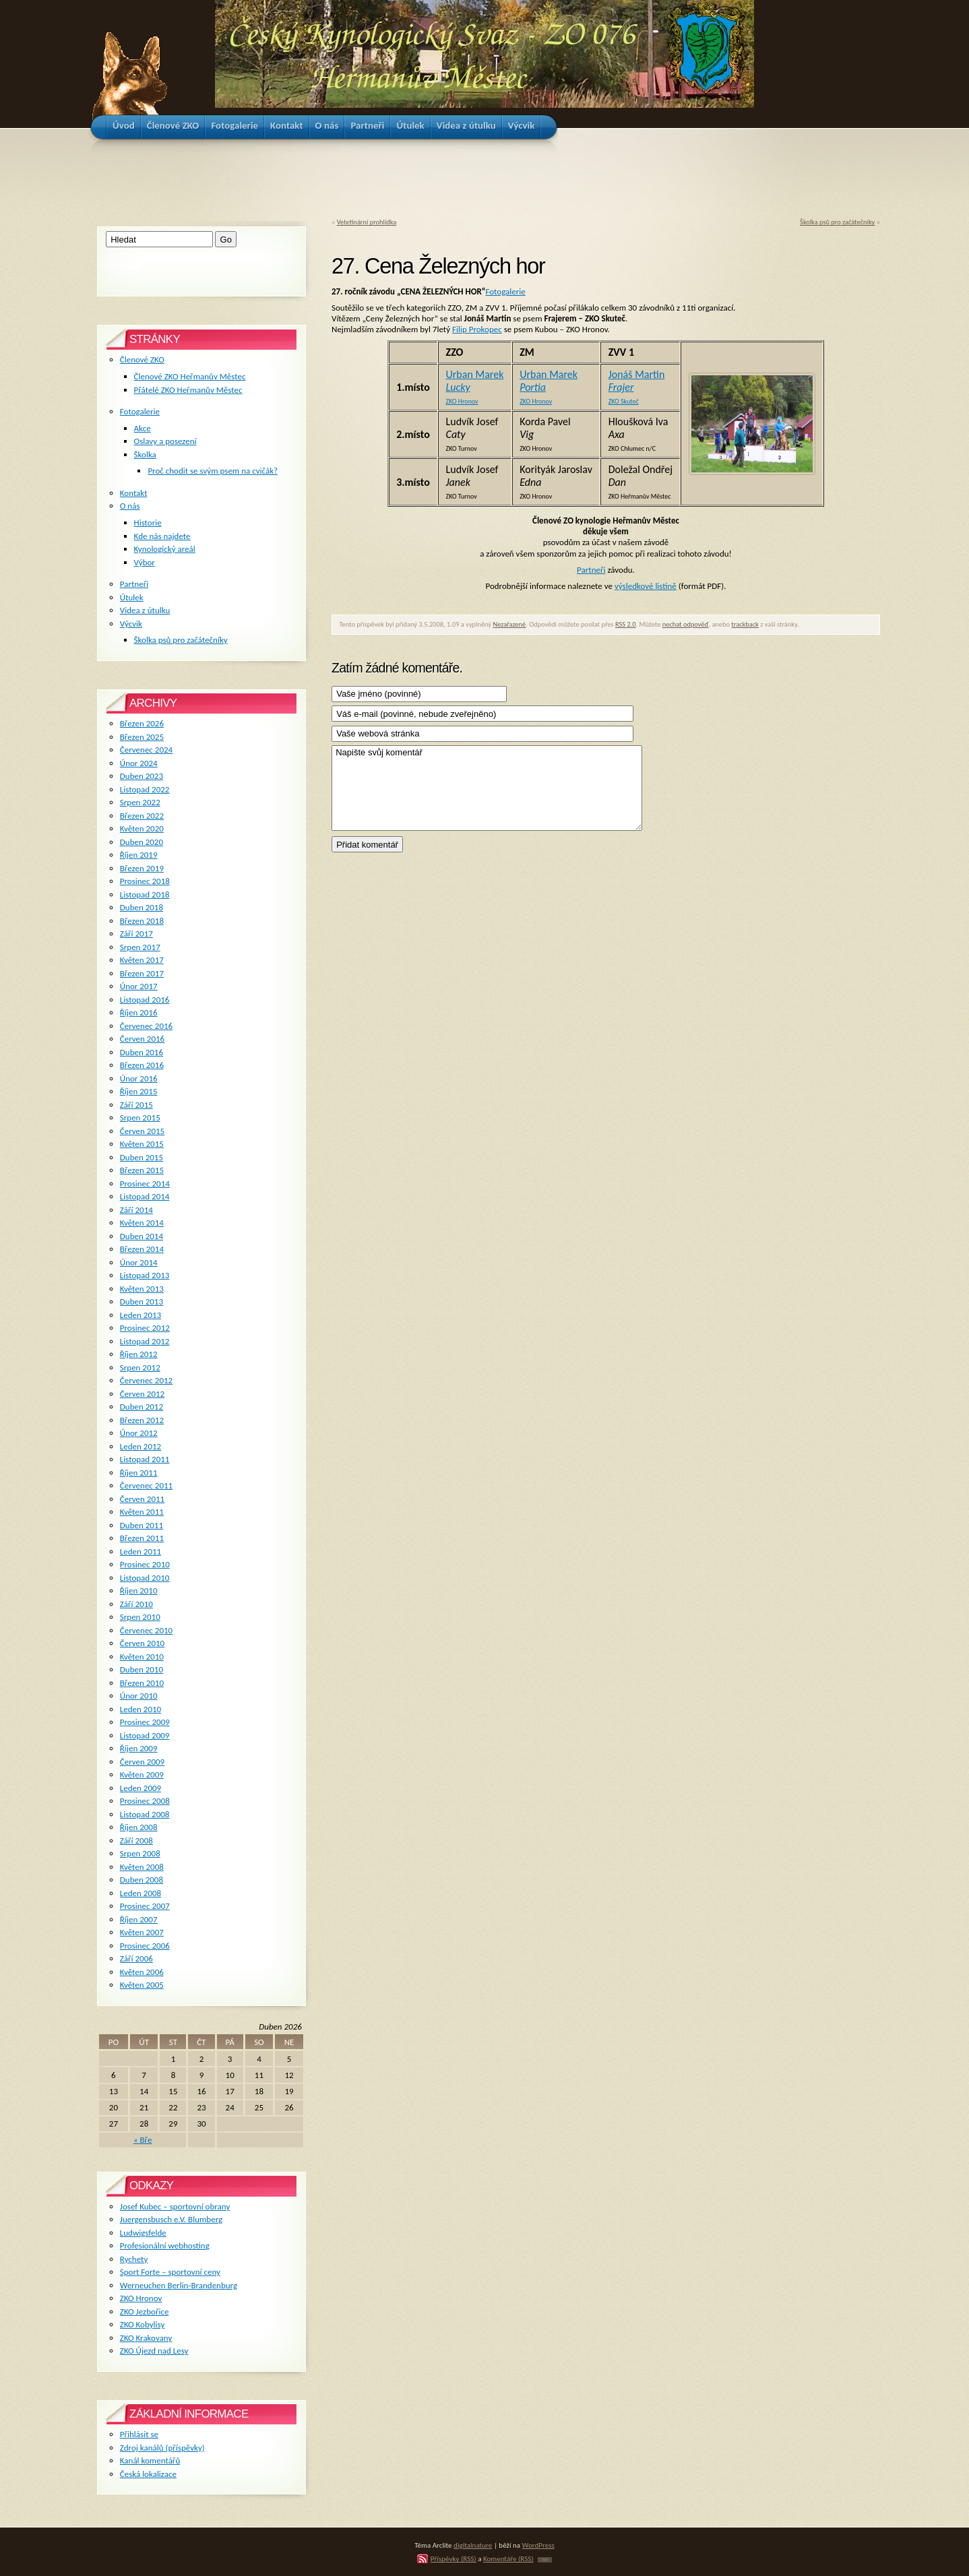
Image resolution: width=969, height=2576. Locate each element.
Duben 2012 (141, 1407)
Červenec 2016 (146, 1026)
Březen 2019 (142, 868)
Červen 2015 (142, 1131)
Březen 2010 (142, 1683)
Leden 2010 (140, 1709)
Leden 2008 (140, 1893)
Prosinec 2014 (145, 1184)
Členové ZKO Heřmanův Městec (190, 376)
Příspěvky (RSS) (453, 2558)
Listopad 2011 (145, 1459)
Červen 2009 (142, 1762)
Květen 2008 (142, 1867)
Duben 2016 (141, 1052)
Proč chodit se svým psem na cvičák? (213, 471)
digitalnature (473, 2545)
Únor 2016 (139, 1078)
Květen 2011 (142, 1512)
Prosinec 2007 (145, 1906)
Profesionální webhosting (165, 2245)
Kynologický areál (164, 549)
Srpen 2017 (140, 947)
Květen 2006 (142, 1972)
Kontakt (134, 493)
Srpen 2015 (140, 1117)
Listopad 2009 (145, 1735)
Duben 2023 (141, 776)
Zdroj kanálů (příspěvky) (162, 2448)
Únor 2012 (139, 1433)
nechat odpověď (685, 624)
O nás (130, 506)
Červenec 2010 (146, 1630)
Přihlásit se (139, 2434)
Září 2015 (136, 1105)
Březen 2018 (142, 921)
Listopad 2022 (145, 789)
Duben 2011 (141, 1525)
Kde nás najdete (162, 536)
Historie (148, 522)
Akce (142, 428)
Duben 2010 (141, 1669)
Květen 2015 (142, 1144)
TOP (545, 2560)
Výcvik (131, 624)
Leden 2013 (140, 1315)
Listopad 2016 (145, 1000)
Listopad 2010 (145, 1578)
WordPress (538, 2545)
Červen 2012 (142, 1394)
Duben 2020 (141, 842)
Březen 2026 (142, 723)
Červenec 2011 (146, 1485)
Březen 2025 (142, 737)
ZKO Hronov (141, 2298)
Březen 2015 (142, 1170)
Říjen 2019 (139, 855)
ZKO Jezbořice (144, 2311)
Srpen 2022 (140, 802)
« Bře (142, 2140)
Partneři (591, 570)
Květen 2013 (142, 1289)
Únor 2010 (139, 1696)
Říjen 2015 (139, 1091)
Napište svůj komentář (487, 788)
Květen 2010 (142, 1657)
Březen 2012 (142, 1420)
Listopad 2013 (145, 1275)
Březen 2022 (142, 816)
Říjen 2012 (139, 1354)
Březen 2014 (142, 1249)
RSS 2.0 (625, 624)
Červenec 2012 (146, 1380)
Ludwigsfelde (143, 2233)
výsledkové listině (646, 586)
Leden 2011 (140, 1551)
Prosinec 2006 (145, 1946)
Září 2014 (136, 1210)
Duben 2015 (141, 1157)
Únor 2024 (139, 763)
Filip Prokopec (477, 329)
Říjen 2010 (139, 1590)
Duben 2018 (141, 907)
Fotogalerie (505, 291)
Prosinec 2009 (145, 1722)
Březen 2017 (142, 973)
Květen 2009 (142, 1774)
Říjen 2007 (139, 1919)
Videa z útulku (145, 610)
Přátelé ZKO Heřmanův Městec (188, 390)
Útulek (132, 597)
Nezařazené (509, 624)
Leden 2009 (140, 1788)
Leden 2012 (140, 1446)
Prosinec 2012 (145, 1328)
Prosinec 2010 (145, 1564)
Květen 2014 (142, 1223)
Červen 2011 (142, 1499)
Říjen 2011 (139, 1473)
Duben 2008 (141, 1880)
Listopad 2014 (145, 1196)
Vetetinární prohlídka (367, 222)
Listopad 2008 (145, 1814)
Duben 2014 (141, 1236)
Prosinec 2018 (145, 881)
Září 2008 (136, 1840)
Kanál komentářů (150, 2460)
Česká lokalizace (148, 2474)
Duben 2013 (141, 1301)
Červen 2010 (142, 1643)
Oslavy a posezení (165, 441)
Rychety (134, 2259)
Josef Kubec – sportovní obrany (175, 2206)
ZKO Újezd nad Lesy (154, 2351)
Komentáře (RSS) (508, 2558)
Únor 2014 (139, 1262)
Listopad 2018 (145, 894)
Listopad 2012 (145, 1341)
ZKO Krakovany (146, 2338)
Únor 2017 (139, 986)
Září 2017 (136, 934)
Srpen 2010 (140, 1617)
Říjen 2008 (139, 1827)
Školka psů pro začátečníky (837, 222)
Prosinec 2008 (145, 1801)
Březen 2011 (142, 1538)
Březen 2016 (142, 1065)
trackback (745, 624)
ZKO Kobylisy (142, 2324)
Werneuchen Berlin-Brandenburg (178, 2285)
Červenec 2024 (146, 750)
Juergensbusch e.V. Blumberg (171, 2219)
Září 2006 (136, 1958)
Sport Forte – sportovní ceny (170, 2272)
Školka (145, 454)
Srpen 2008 (140, 1853)
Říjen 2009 (139, 1748)
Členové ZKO (142, 359)
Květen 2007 (142, 1932)
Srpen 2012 (140, 1367)
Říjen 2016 (139, 1012)
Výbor (144, 562)
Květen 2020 (142, 828)
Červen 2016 (142, 1039)
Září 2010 (136, 1604)
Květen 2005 (142, 1985)
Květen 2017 (142, 960)
